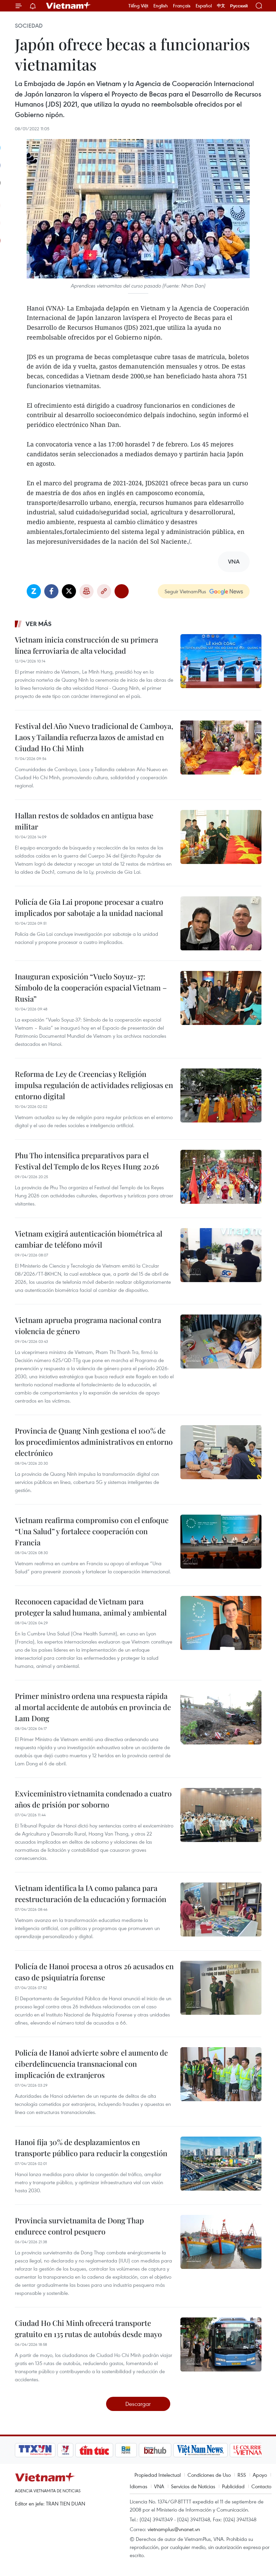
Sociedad (29, 25)
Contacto (261, 2486)
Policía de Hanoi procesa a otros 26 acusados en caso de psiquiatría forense (94, 1971)
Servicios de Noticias (193, 2486)
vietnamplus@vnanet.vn (174, 2529)
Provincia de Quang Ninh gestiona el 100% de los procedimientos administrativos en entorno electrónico (94, 1442)
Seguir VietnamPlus (185, 591)
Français (182, 6)
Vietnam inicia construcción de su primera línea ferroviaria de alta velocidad (86, 645)
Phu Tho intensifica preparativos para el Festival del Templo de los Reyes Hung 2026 (87, 1160)
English (160, 6)
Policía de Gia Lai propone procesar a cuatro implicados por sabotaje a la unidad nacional (89, 907)
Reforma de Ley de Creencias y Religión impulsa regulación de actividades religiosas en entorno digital (94, 1085)
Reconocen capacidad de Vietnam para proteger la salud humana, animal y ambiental (91, 1607)
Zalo (34, 591)
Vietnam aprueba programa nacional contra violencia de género (88, 1325)
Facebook (51, 591)
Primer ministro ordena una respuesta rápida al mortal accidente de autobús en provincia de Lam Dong (93, 1707)
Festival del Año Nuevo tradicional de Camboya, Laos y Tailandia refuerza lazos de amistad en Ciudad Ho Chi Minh (94, 737)
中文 (221, 5)
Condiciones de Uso (209, 2474)
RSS (241, 2474)
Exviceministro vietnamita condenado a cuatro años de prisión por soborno (93, 1799)
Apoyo (260, 2474)
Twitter (69, 591)
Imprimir (86, 591)
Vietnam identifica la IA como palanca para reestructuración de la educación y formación (90, 1893)
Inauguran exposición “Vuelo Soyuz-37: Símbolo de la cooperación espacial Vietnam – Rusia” (91, 987)
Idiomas (138, 2486)
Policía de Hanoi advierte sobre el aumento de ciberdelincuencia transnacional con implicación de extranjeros (91, 2064)
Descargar (138, 2404)
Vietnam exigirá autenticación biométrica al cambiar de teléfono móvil (88, 1239)
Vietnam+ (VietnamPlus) (68, 6)
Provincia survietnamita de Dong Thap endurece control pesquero (79, 2225)
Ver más (39, 624)
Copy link (104, 591)
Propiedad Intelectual (157, 2474)
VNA (159, 2486)
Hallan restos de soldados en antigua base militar (84, 821)
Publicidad (233, 2486)
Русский (239, 5)
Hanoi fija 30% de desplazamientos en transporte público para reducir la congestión (91, 2147)
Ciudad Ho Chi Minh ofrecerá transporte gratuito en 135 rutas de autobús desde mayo (88, 2328)
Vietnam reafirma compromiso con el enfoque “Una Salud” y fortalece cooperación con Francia (92, 1531)
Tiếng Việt (138, 6)
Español (204, 6)
